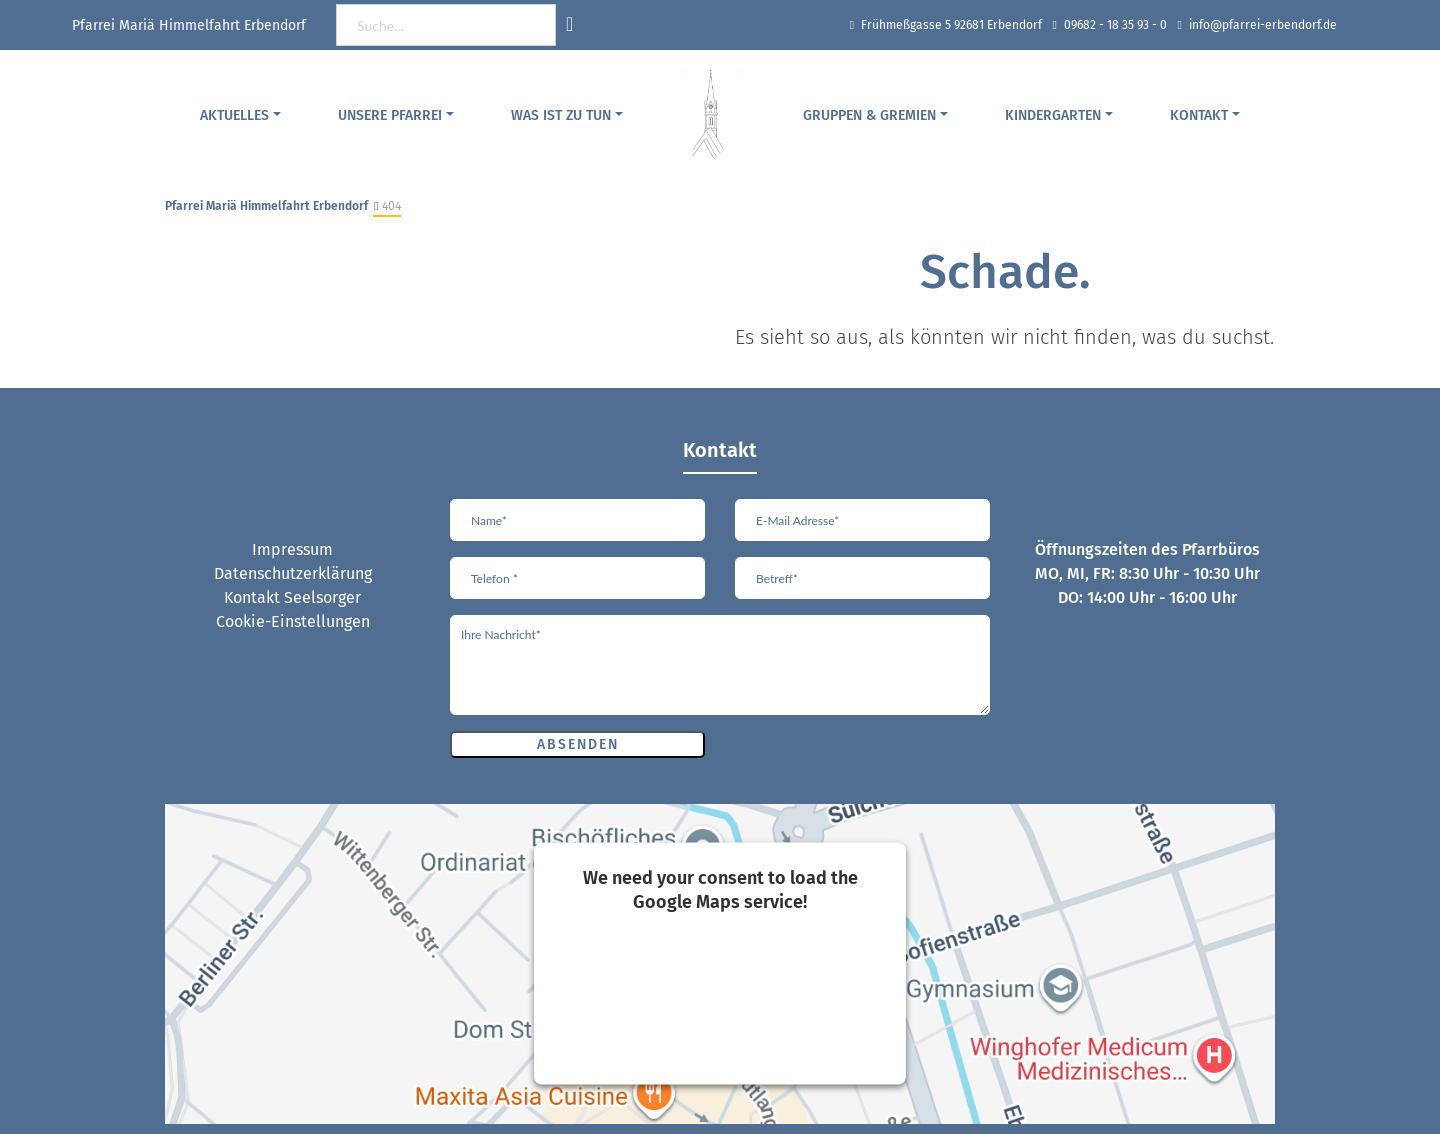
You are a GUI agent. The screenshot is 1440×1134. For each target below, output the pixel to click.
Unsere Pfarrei (390, 115)
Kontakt (1199, 115)
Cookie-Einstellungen (293, 621)
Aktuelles (234, 115)
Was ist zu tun (561, 115)
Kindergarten (1053, 115)
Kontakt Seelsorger (292, 597)
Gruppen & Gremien (869, 115)
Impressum (292, 549)
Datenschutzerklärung (293, 573)
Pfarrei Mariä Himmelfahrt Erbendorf (266, 206)
